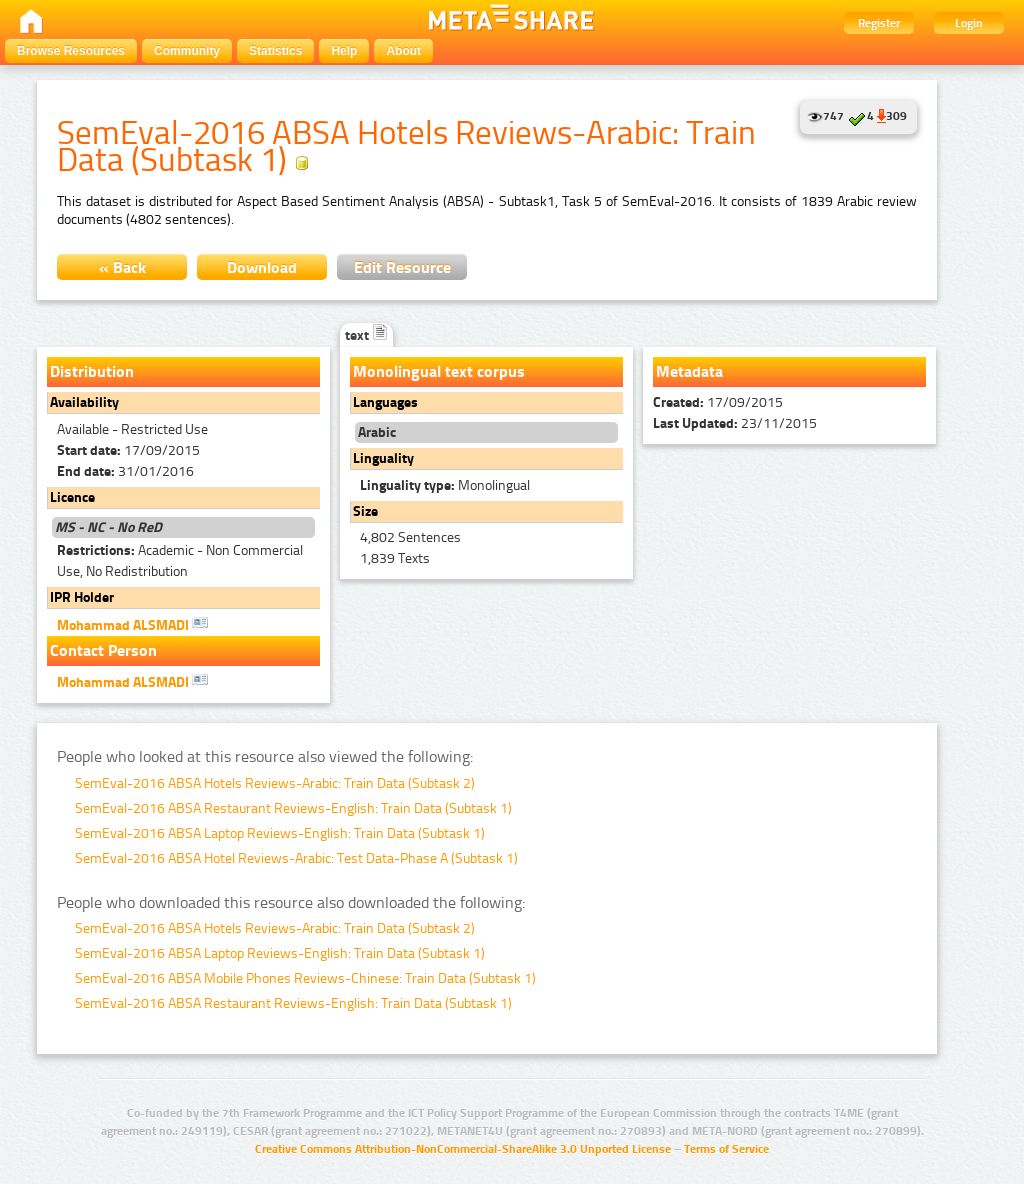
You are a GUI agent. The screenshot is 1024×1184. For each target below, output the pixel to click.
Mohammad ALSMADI (132, 624)
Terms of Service (726, 1149)
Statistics (275, 51)
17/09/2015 (128, 450)
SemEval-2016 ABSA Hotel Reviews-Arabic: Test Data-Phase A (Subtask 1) (296, 858)
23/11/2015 (735, 423)
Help (344, 51)
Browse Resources (71, 51)
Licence (72, 497)
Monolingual (445, 485)
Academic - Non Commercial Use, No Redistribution (180, 561)
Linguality (383, 458)
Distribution (92, 371)
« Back (122, 267)
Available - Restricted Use (132, 429)
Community (187, 51)
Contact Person (103, 650)
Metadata (689, 371)
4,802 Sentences (410, 537)
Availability (84, 402)
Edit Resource (402, 267)
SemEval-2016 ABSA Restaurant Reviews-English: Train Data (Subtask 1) (293, 808)
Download (262, 267)
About (403, 51)
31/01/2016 (125, 471)
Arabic (377, 432)
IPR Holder (82, 597)
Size (365, 511)
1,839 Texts (395, 558)
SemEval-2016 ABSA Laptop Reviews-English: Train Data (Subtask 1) (280, 833)
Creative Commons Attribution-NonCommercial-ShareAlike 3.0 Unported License (463, 1149)
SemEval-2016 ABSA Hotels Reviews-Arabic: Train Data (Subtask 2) (275, 783)
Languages (385, 402)
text (366, 335)
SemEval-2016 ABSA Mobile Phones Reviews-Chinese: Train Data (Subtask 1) (305, 978)
